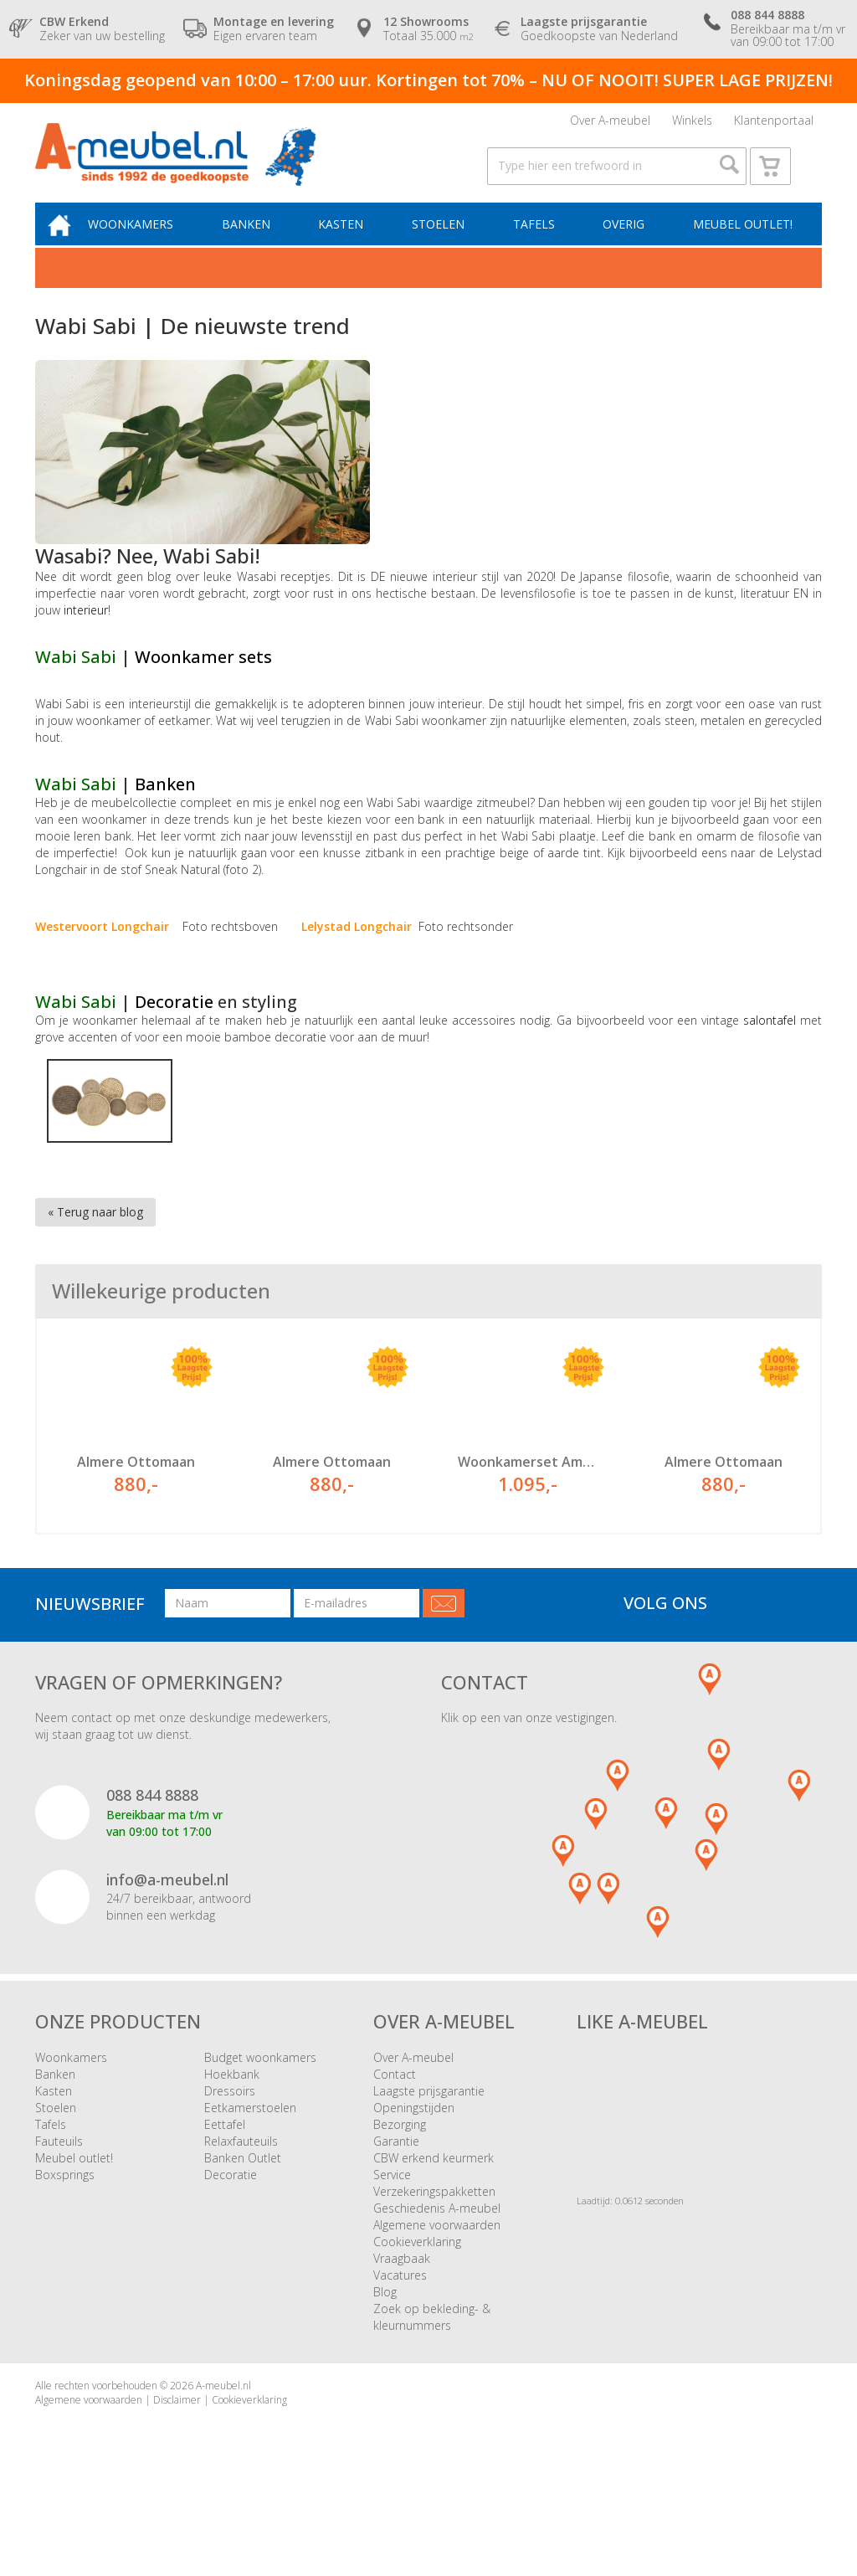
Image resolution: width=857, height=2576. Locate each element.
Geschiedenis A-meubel (436, 2263)
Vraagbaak (401, 2313)
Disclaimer (177, 2455)
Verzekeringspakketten (434, 2247)
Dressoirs (229, 2146)
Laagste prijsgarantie (429, 2146)
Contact (394, 2129)
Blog (385, 2347)
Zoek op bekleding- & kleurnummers (431, 2372)
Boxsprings (65, 2230)
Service (392, 2230)
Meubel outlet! (741, 242)
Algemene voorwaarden (436, 2280)
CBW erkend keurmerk (433, 2213)
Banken (258, 242)
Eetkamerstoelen (250, 2163)
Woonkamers (146, 242)
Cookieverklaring (417, 2297)
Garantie (396, 2196)
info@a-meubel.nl (167, 1935)
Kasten (350, 242)
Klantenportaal (773, 123)
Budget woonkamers (260, 2113)
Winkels (692, 123)
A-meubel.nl (223, 2441)
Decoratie (176, 1021)
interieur (86, 630)
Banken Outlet (242, 2213)
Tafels (538, 242)
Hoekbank (231, 2129)
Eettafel (224, 2180)
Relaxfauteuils (241, 2196)
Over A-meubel (610, 123)
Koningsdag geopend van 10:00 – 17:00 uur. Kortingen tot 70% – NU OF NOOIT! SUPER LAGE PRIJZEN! (428, 80)
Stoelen (444, 242)
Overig (625, 242)
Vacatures (400, 2330)
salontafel (771, 1040)
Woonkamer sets (203, 677)
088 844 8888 (152, 1850)
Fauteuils (59, 2196)
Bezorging (399, 2180)
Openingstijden (413, 2163)
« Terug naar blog (95, 1232)
